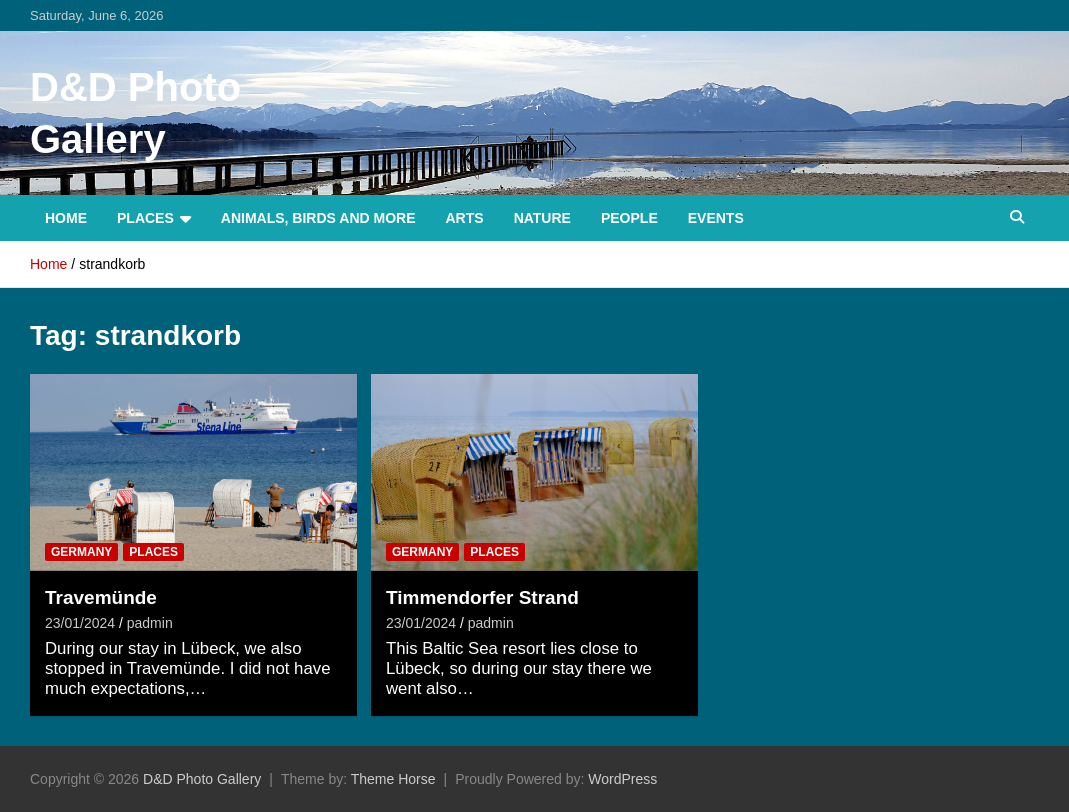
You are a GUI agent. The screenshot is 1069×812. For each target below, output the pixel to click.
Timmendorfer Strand (482, 597)
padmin (150, 623)
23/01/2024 (80, 623)
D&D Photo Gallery (202, 779)
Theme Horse (393, 779)
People (629, 218)
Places (145, 218)
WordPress (622, 779)
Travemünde (101, 597)
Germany (81, 552)
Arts (465, 218)
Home (66, 218)
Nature (542, 218)
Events (716, 218)
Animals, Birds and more (318, 218)
